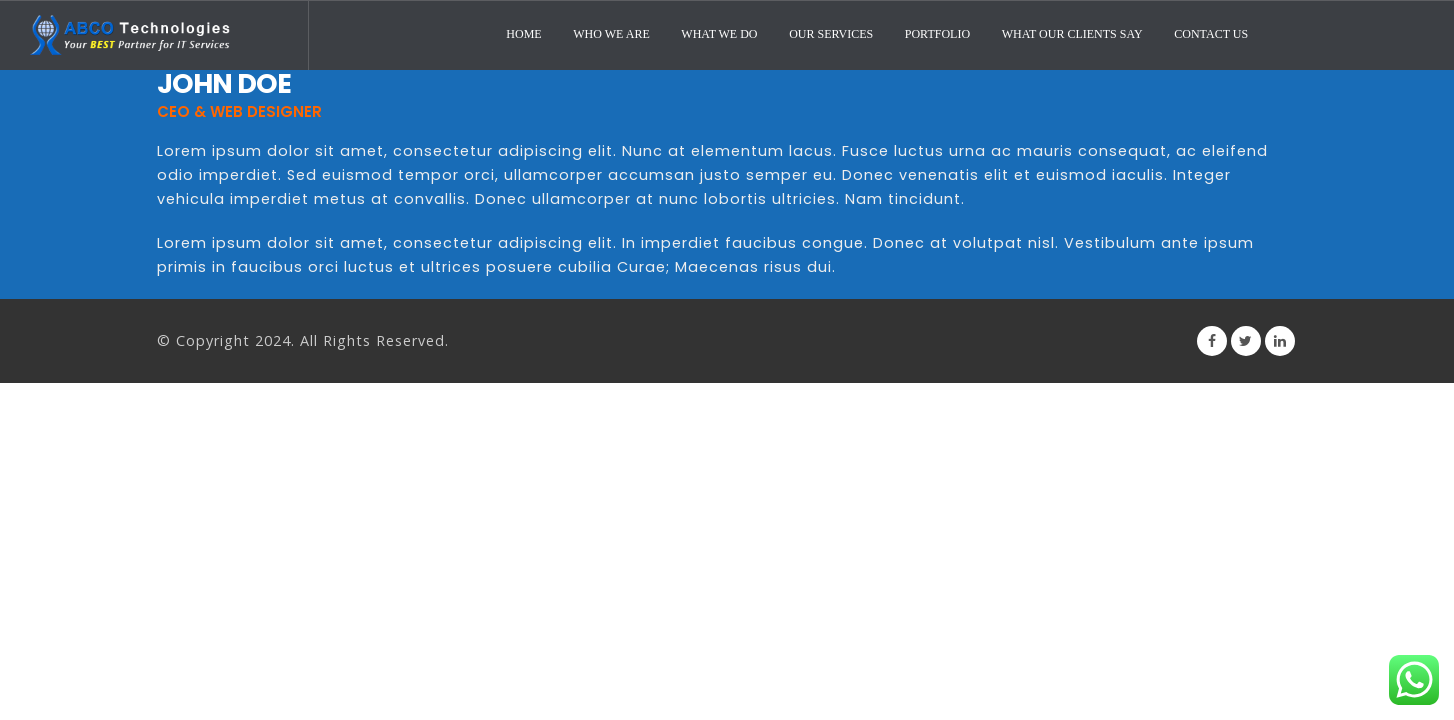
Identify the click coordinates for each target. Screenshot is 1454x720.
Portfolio (937, 34)
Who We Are (611, 34)
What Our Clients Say (1072, 34)
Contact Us (1211, 34)
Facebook (1212, 341)
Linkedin (1280, 341)
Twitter (1246, 341)
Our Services (831, 34)
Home (523, 34)
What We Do (719, 34)
